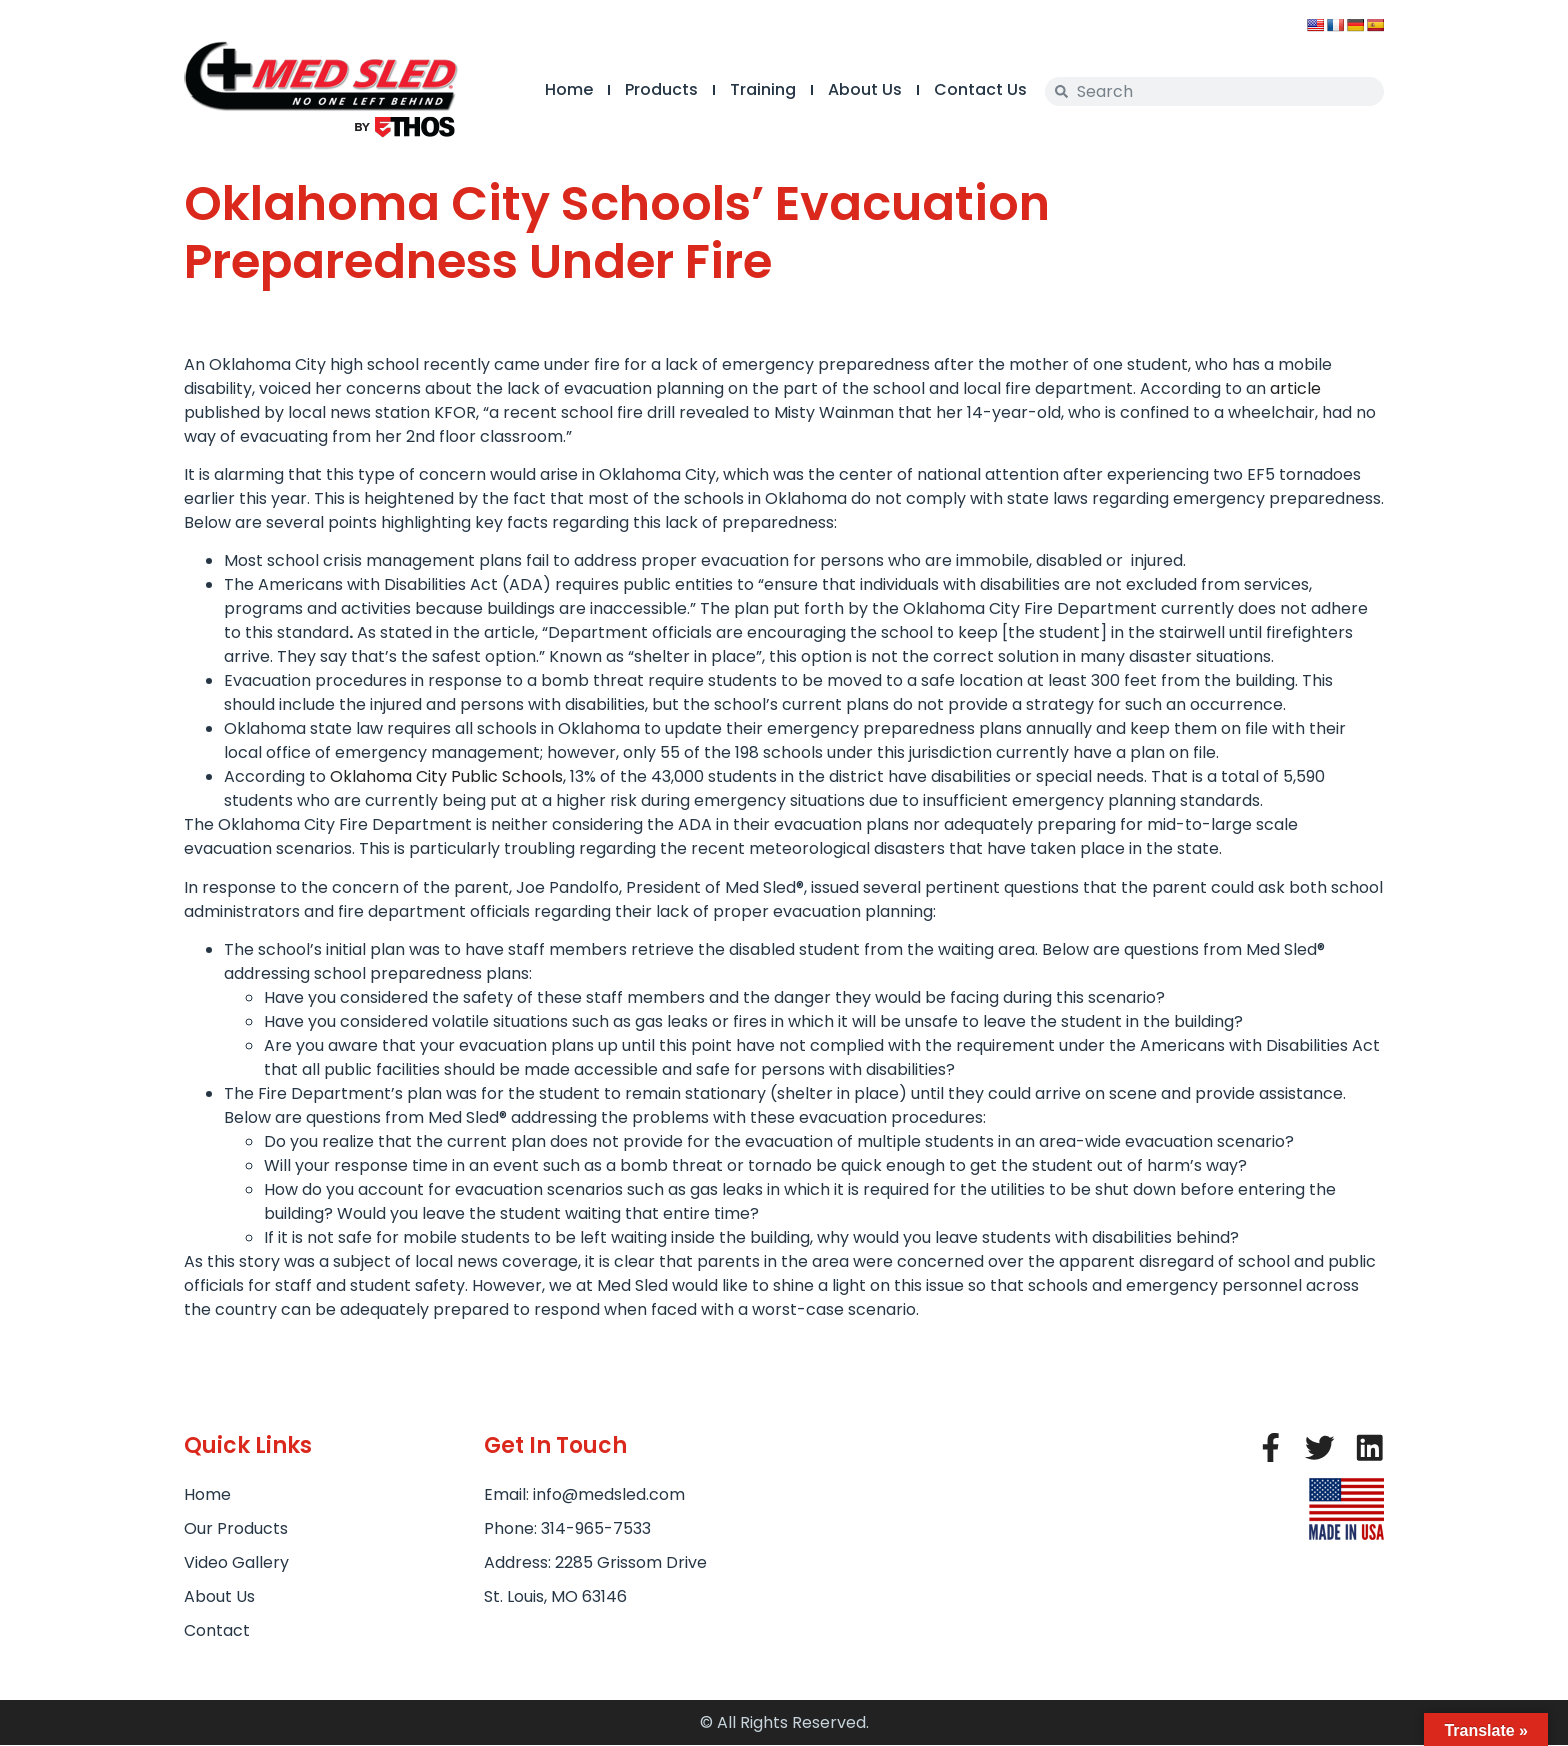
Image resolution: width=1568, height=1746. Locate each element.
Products (660, 89)
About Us (864, 89)
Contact (217, 1630)
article (1295, 388)
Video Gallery (236, 1562)
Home (568, 89)
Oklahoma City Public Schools (446, 776)
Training (762, 89)
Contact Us (979, 89)
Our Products (236, 1528)
